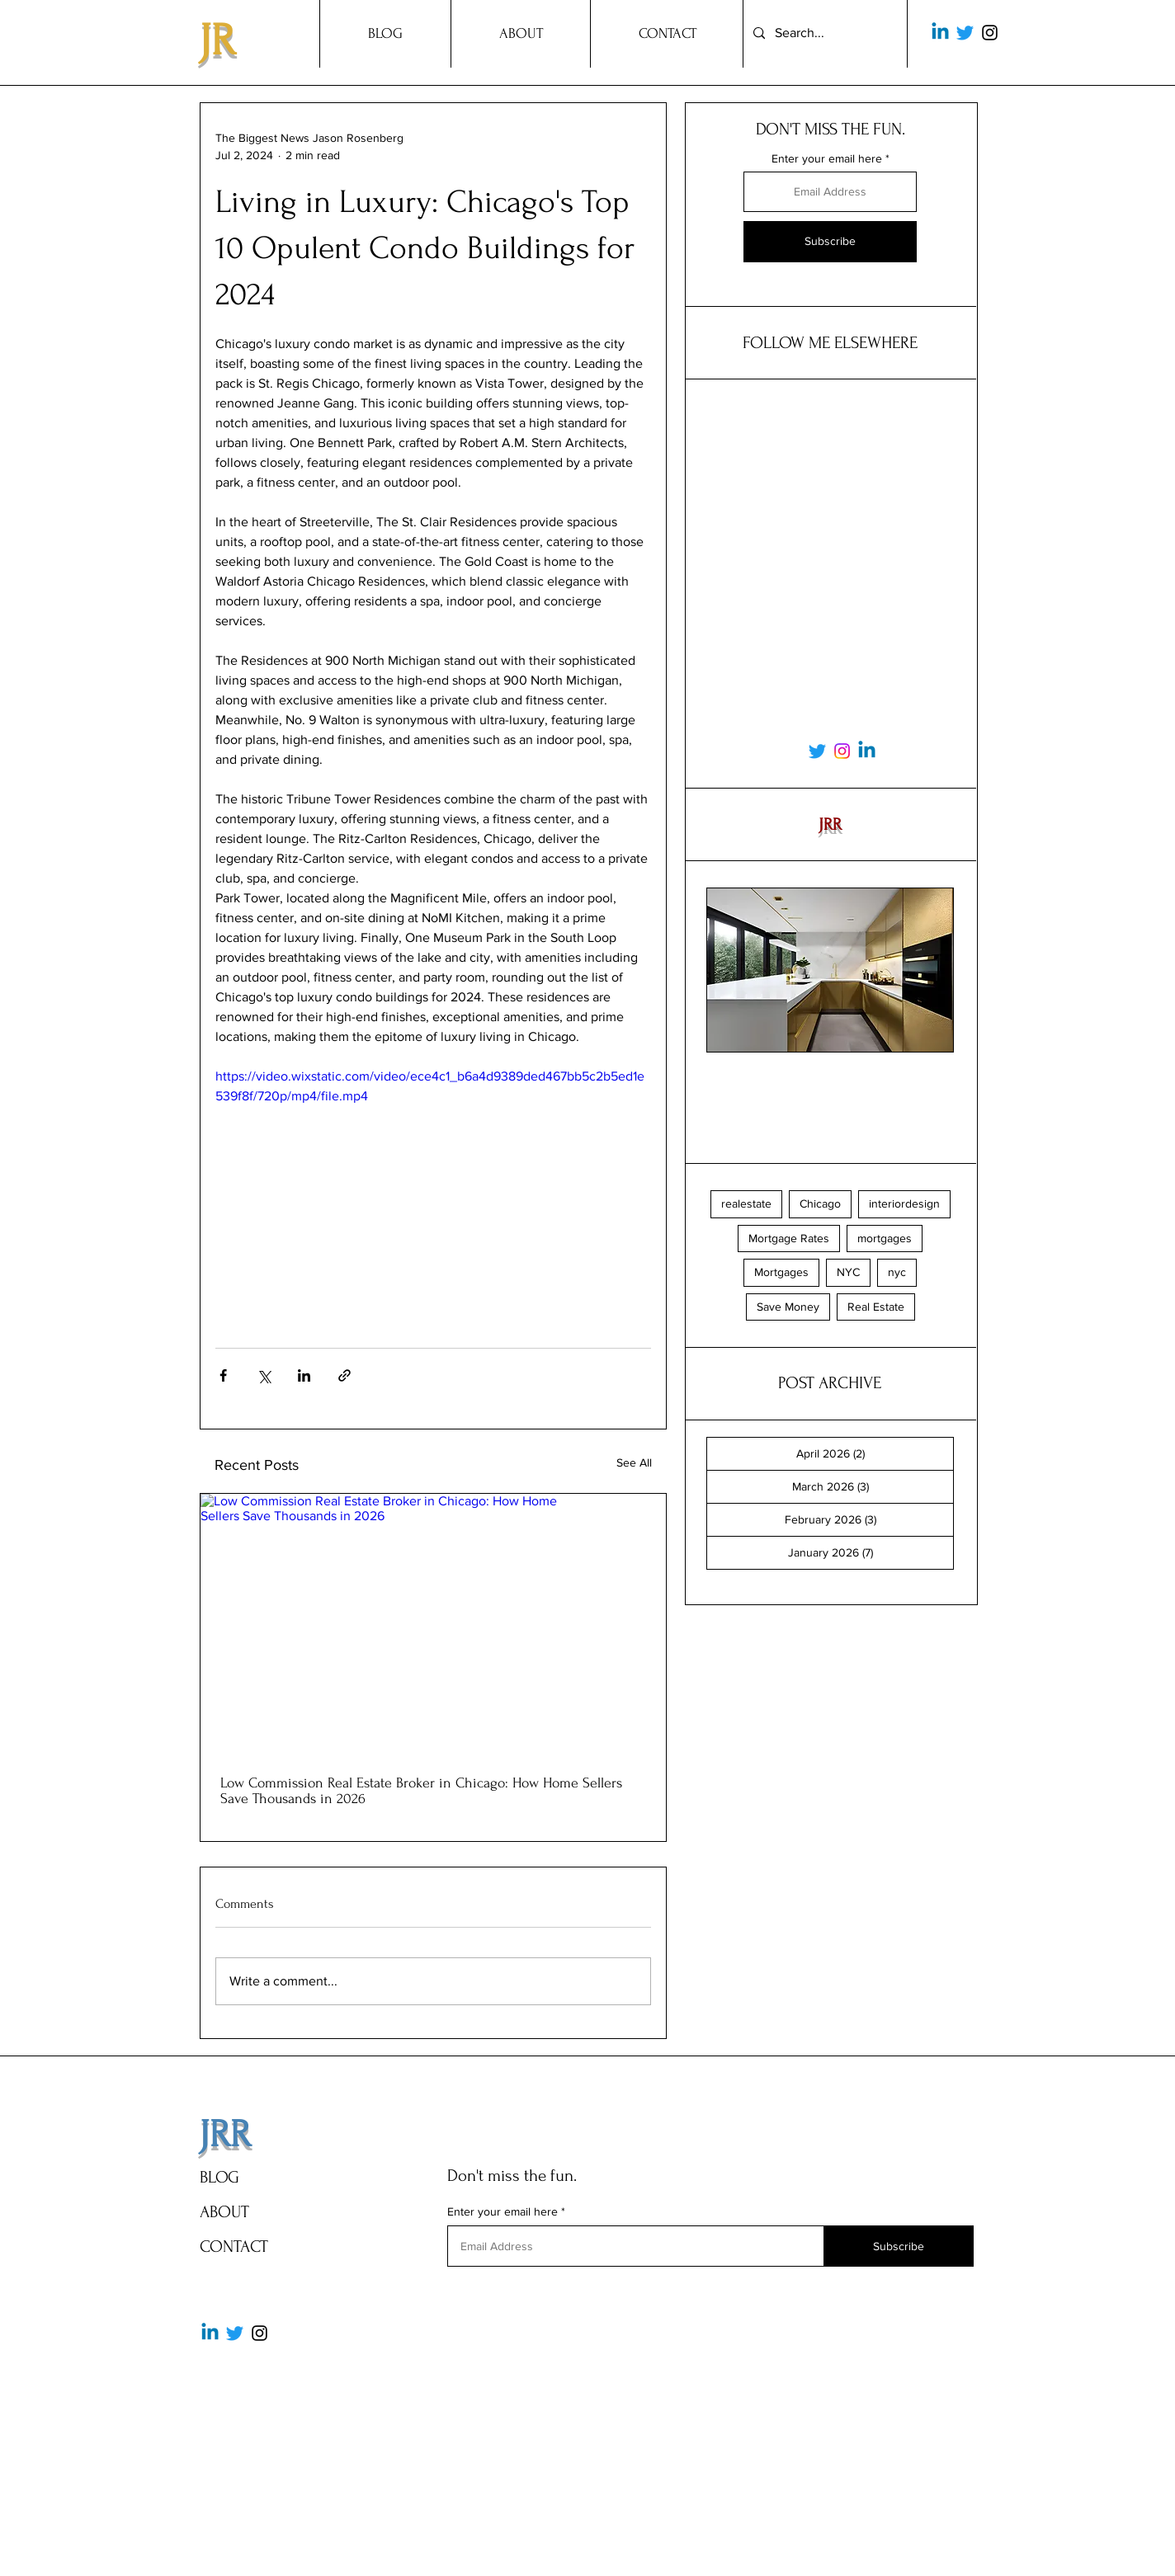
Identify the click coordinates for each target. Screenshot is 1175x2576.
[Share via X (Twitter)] (263, 1375)
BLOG (219, 2177)
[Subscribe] (830, 241)
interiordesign (904, 1203)
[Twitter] (965, 32)
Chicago (820, 1203)
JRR (225, 2134)
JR (217, 41)
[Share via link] (344, 1375)
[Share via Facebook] (223, 1375)
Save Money (788, 1306)
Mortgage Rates (788, 1238)
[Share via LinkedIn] (304, 1375)
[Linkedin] (940, 32)
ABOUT (224, 2211)
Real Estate (875, 1306)
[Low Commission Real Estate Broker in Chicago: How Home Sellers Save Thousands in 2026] (433, 1624)
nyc (897, 1272)
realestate (746, 1203)
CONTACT (234, 2246)
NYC (848, 1272)
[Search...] (823, 33)
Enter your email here (827, 158)
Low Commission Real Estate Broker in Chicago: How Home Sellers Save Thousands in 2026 (421, 1790)
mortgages (884, 1238)
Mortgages (781, 1272)
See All (634, 1462)
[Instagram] (989, 32)
